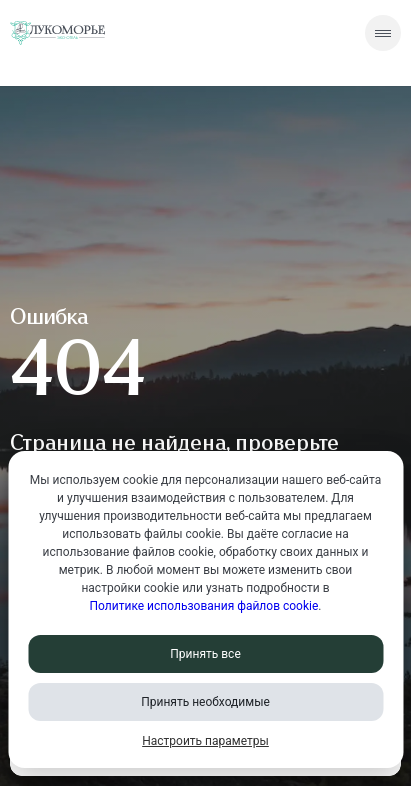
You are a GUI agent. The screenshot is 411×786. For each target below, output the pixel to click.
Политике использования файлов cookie (204, 606)
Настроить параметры (205, 741)
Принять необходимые (205, 702)
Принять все (205, 654)
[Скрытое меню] (383, 33)
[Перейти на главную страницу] (57, 33)
